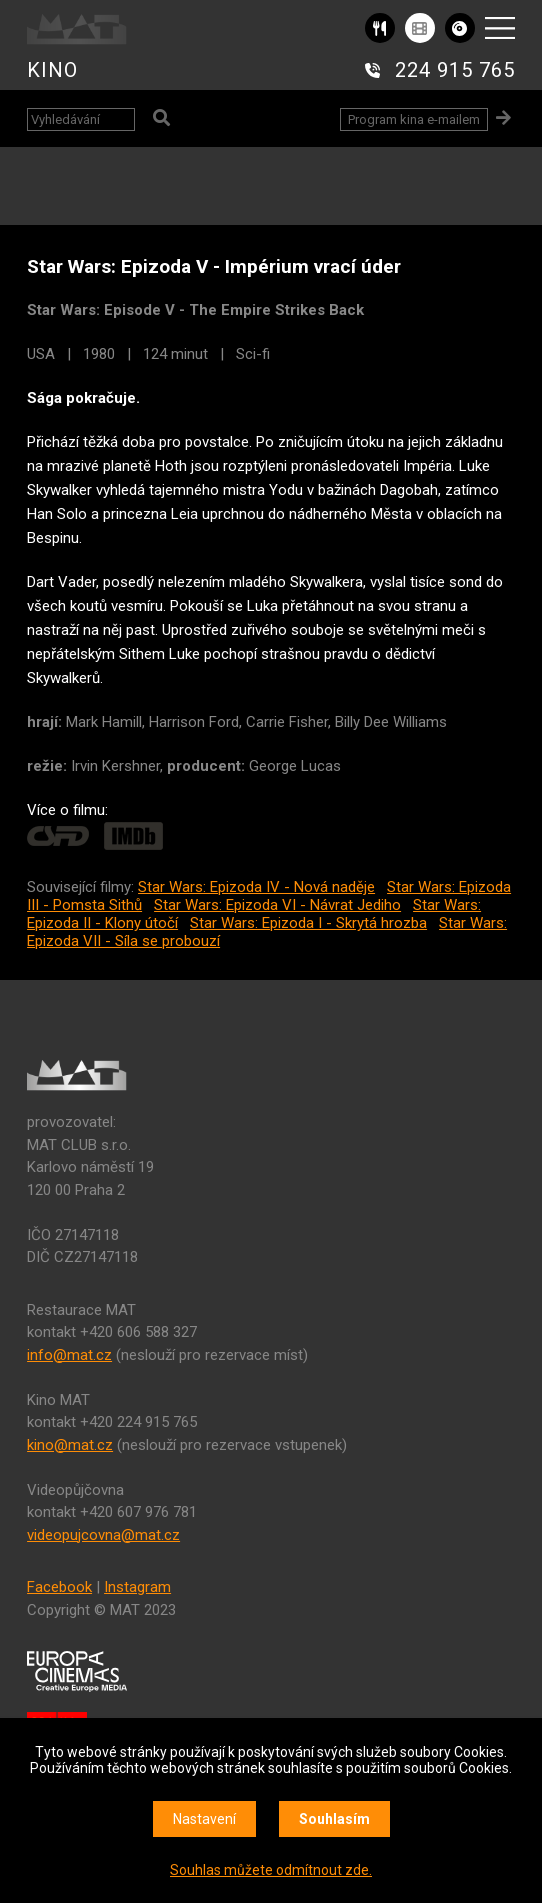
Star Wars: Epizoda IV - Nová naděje (256, 887)
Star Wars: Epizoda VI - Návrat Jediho (277, 905)
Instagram (137, 1587)
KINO (52, 70)
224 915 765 (455, 70)
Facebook (59, 1587)
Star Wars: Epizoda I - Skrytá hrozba (308, 923)
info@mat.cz (69, 1355)
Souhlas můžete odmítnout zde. (271, 1870)
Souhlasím (334, 1819)
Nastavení (204, 1819)
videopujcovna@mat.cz (103, 1535)
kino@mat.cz (70, 1445)
